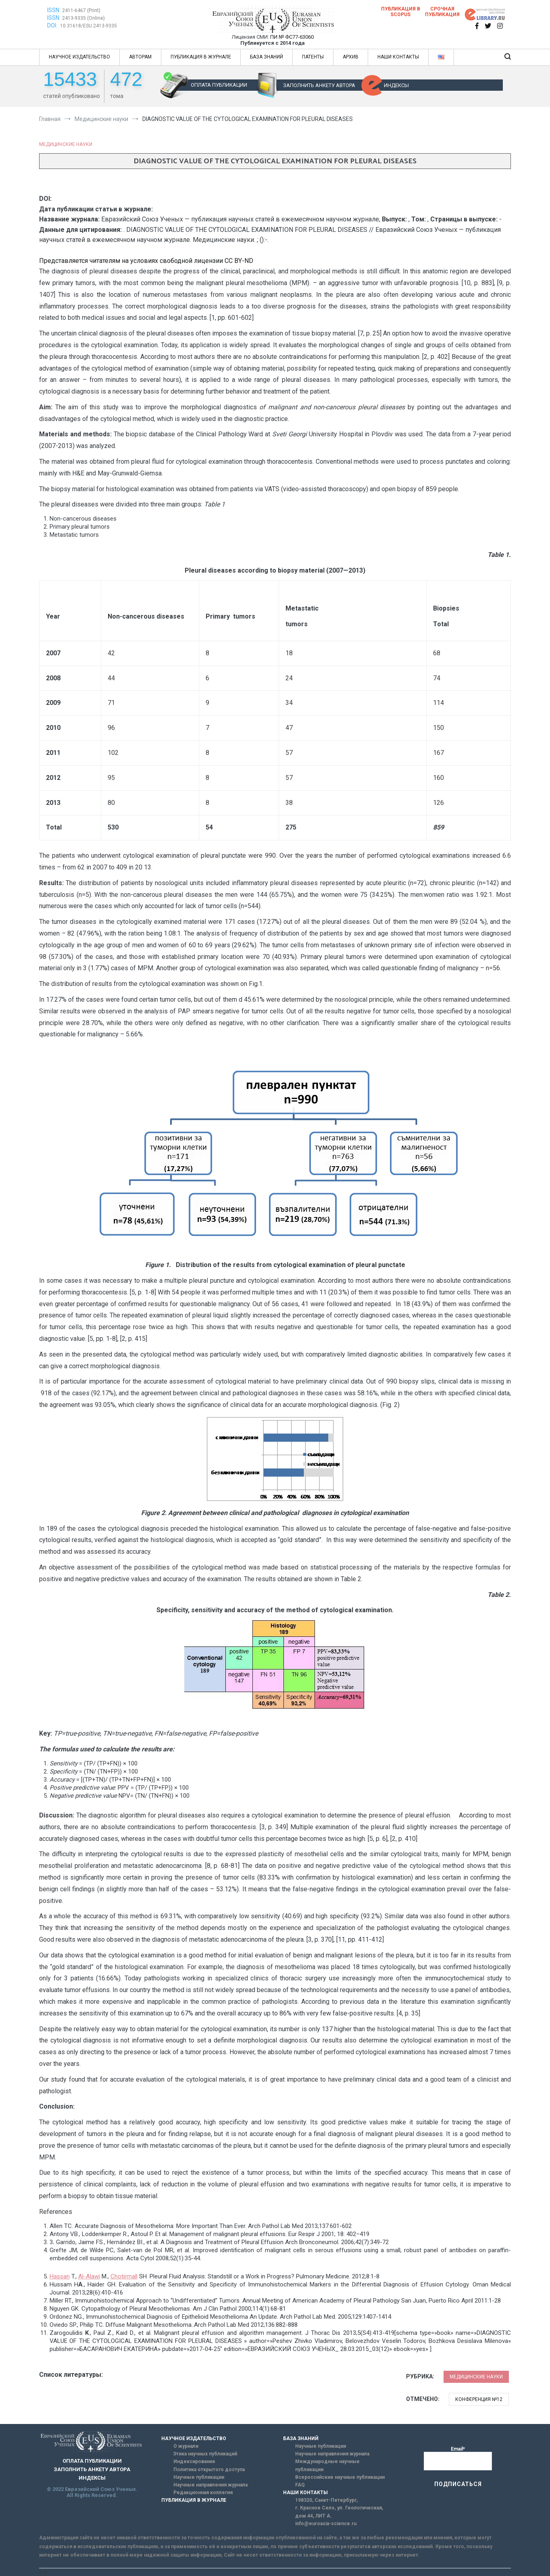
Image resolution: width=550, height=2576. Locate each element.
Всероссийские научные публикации (340, 2477)
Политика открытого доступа (209, 2469)
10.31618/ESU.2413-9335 (88, 26)
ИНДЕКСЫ (396, 85)
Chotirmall (124, 2276)
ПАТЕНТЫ (313, 57)
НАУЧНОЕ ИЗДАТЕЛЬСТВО (79, 57)
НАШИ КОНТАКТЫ (398, 57)
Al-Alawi (89, 2276)
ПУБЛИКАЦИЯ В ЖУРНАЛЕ (201, 57)
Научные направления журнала (210, 2485)
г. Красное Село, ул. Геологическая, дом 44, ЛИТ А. (339, 2511)
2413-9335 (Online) (83, 18)
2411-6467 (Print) (81, 10)
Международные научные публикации (327, 2465)
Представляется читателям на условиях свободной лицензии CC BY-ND (146, 261)
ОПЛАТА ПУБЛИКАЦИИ (219, 85)
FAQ (300, 2485)
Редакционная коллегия (203, 2492)
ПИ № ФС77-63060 (292, 37)
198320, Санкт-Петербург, (326, 2500)
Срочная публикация (442, 11)
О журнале (186, 2446)
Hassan (60, 2276)
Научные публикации (198, 2477)
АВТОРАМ (140, 57)
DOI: (52, 25)
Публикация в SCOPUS (400, 11)
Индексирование (194, 2461)
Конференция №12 (478, 2399)
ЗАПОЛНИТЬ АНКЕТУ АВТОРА (319, 85)
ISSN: (53, 10)
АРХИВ (350, 57)
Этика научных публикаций (205, 2454)
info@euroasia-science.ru (325, 2523)
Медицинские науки (65, 144)
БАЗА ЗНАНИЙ (266, 57)
